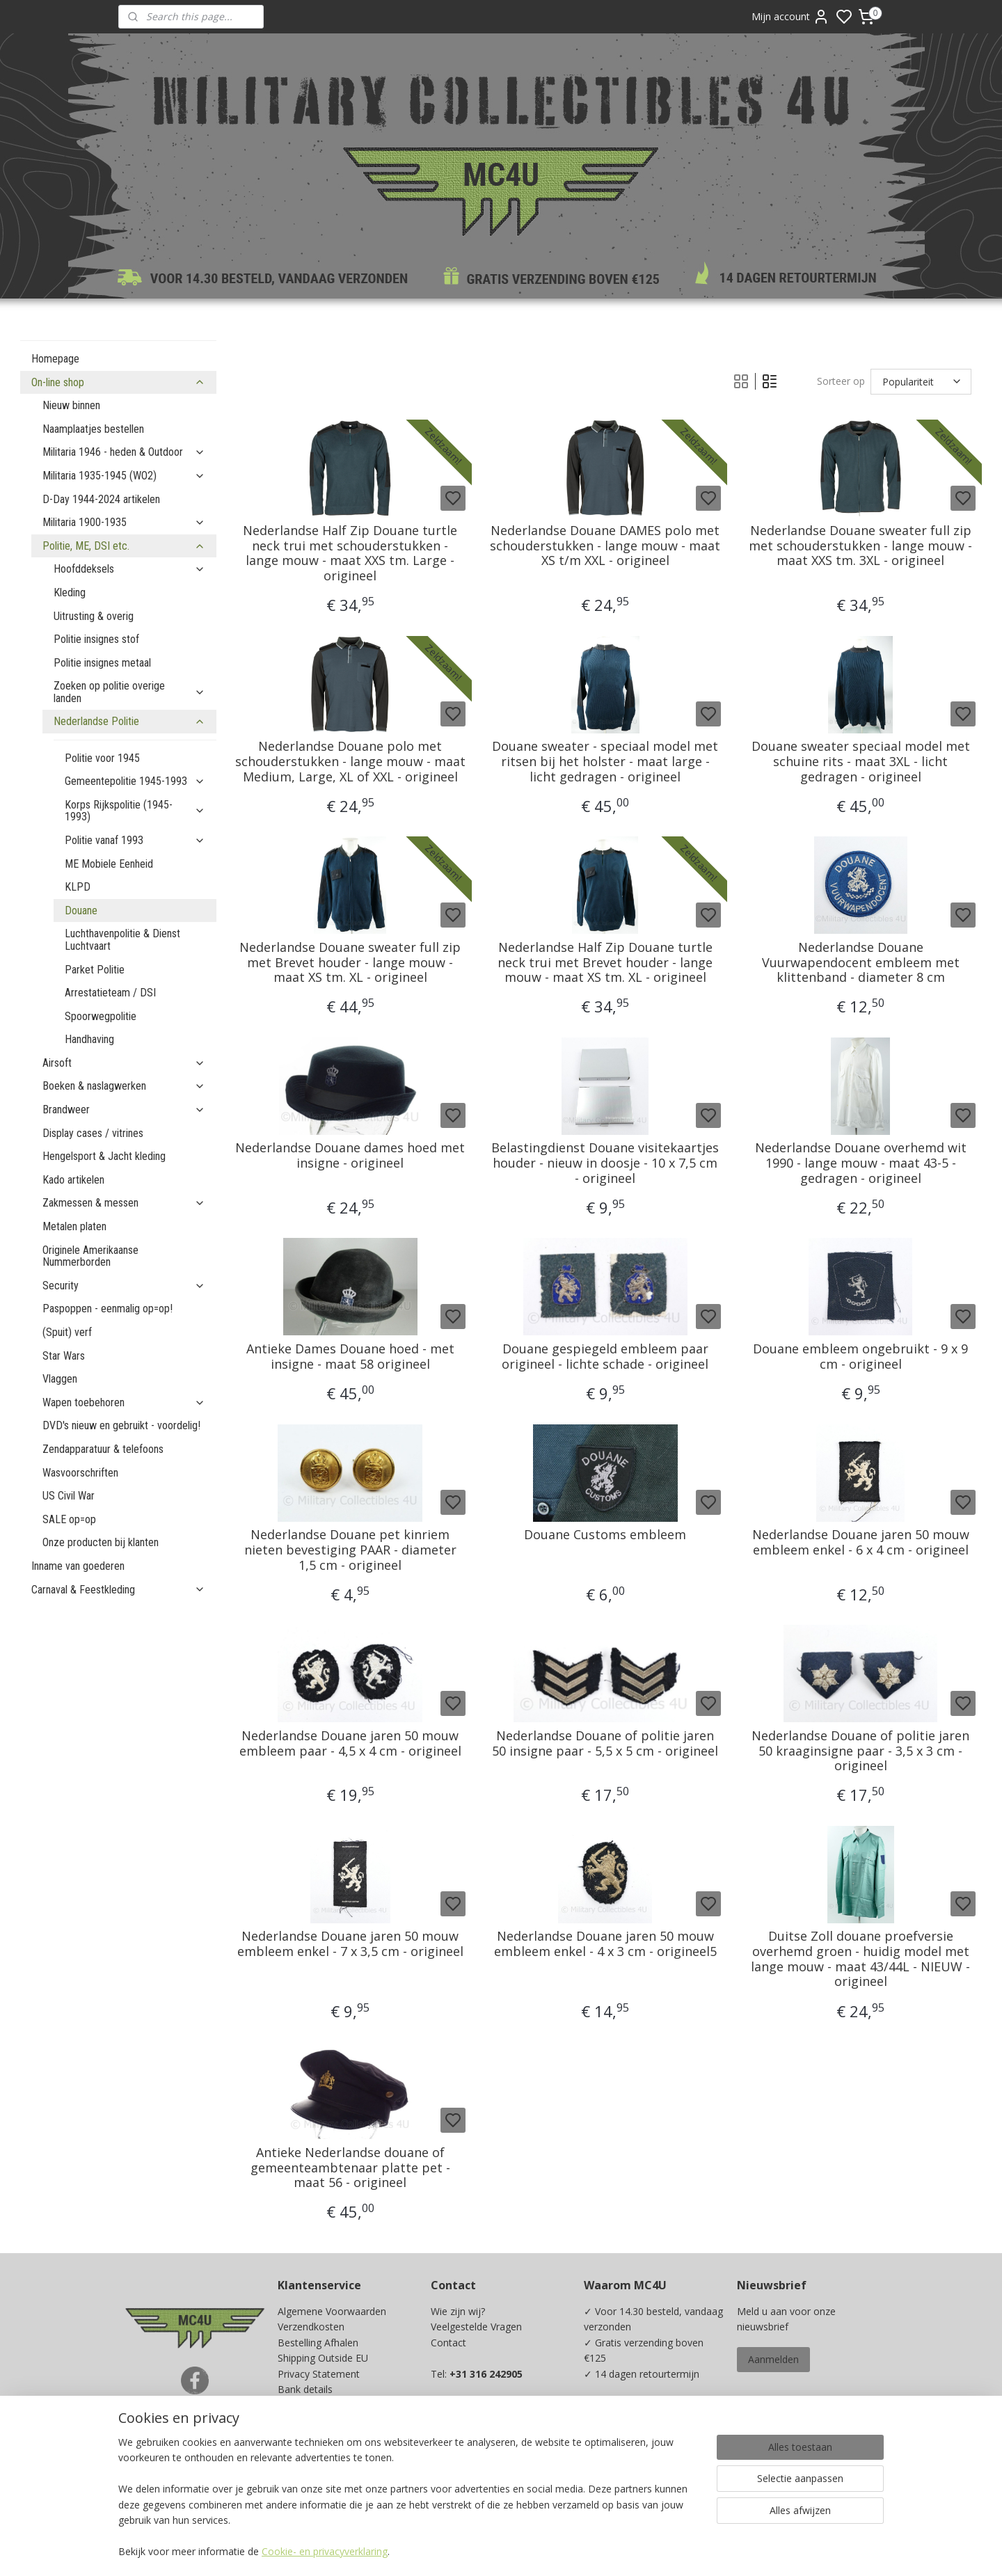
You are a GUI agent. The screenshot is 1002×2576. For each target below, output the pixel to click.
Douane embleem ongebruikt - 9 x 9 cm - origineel (860, 1357)
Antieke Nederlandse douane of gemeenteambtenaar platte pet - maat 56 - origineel (350, 2168)
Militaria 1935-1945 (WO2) (123, 475)
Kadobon (298, 2451)
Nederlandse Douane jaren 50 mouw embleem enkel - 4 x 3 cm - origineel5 (605, 1944)
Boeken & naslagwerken (123, 1085)
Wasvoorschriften (80, 1472)
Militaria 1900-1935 (123, 522)
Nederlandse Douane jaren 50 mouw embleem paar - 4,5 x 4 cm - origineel (350, 1743)
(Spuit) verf (67, 1332)
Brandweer (123, 1109)
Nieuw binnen (71, 405)
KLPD (77, 886)
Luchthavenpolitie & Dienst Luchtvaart (122, 940)
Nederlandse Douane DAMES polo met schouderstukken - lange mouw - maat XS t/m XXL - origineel (605, 546)
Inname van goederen (78, 1566)
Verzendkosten (311, 2326)
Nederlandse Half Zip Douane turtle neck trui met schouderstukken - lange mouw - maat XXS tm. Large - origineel (350, 553)
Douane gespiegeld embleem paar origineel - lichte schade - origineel (605, 1357)
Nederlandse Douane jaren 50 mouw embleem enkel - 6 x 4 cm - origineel (860, 1542)
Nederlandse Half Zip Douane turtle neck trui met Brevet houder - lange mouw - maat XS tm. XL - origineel (605, 962)
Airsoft (123, 1063)
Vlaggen (59, 1378)
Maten (292, 2435)
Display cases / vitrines (92, 1133)
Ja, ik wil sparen (632, 2478)
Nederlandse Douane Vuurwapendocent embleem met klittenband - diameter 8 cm (861, 962)
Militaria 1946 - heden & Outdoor (123, 452)
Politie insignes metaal (102, 662)
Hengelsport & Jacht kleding (104, 1156)
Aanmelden (773, 2359)
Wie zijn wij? (458, 2311)
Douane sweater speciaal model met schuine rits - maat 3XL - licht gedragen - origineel (861, 761)
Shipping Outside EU (323, 2357)
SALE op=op (69, 1519)
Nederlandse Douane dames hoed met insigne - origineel (350, 1155)
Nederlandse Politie (129, 721)
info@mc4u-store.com (487, 2451)
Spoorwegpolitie (100, 1016)
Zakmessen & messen (123, 1202)
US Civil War (68, 1495)
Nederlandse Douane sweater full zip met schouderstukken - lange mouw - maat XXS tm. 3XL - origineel (860, 546)
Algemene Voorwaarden (332, 2311)
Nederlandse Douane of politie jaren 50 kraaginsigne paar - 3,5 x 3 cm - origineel (860, 1751)
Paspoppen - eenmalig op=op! (107, 1308)
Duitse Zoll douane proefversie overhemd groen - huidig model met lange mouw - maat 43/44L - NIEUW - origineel (860, 1959)
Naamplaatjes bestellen (93, 429)
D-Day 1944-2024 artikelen (101, 499)
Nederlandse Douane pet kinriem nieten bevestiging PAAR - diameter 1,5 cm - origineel (350, 1550)
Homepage (55, 358)
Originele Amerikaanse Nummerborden (90, 1256)
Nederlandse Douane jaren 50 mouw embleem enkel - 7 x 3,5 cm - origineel (350, 1944)
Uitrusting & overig (94, 616)
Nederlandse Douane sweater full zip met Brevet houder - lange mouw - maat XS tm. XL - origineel (350, 962)
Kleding (70, 592)
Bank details (305, 2389)
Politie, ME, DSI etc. (123, 545)
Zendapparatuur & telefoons (103, 1449)
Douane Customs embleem (605, 1535)
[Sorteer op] (921, 381)
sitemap (564, 2550)
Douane (81, 910)
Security (123, 1285)
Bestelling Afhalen (318, 2342)
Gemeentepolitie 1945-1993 (135, 781)
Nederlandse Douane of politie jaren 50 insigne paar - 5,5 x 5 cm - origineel (605, 1743)
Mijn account (790, 16)
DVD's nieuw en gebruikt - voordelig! (121, 1425)
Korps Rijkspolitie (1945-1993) (135, 811)
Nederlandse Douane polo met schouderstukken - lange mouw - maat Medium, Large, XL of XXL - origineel (350, 761)
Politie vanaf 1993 (135, 840)
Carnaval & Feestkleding (118, 1589)
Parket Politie (95, 969)
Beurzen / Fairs (312, 2420)
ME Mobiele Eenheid (109, 863)
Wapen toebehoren (123, 1402)
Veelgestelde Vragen (476, 2326)
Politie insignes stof (96, 639)
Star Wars (63, 1355)
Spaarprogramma (317, 2467)
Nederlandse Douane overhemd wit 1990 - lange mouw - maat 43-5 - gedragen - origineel (861, 1163)
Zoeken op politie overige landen (129, 692)
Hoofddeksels (129, 568)
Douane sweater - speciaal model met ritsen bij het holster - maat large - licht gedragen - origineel (605, 761)
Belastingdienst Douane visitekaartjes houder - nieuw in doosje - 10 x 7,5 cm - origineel (605, 1163)
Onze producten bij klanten (100, 1542)
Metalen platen (74, 1226)
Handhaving (89, 1039)
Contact (448, 2342)
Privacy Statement (319, 2373)
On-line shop (118, 382)
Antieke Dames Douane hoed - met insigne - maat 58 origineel (350, 1357)
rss (593, 2550)
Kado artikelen (73, 1179)
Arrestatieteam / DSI (110, 992)
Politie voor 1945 (102, 758)
